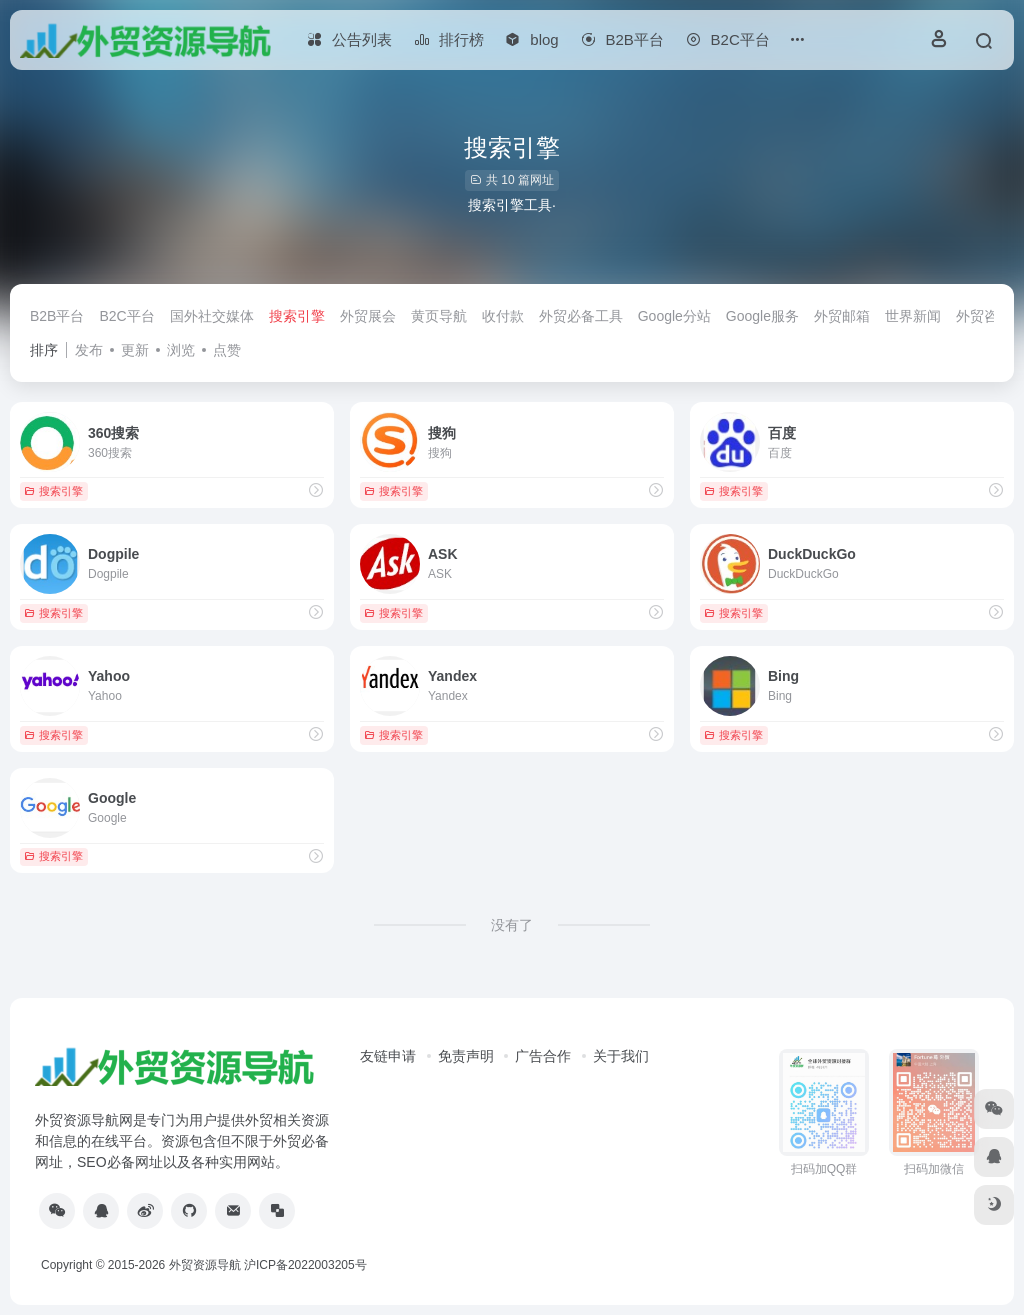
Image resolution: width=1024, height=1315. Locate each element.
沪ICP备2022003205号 (305, 1265)
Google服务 (762, 316)
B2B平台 (57, 316)
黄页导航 (439, 316)
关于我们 (621, 1056)
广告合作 (543, 1056)
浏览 (181, 350)
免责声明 (466, 1056)
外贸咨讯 (984, 316)
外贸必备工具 (581, 316)
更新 (135, 350)
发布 (89, 350)
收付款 (503, 316)
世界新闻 (913, 316)
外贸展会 (368, 316)
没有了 (512, 925)
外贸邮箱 (842, 316)
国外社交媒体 (212, 316)
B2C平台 (126, 316)
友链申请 (388, 1056)
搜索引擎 (297, 316)
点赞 (227, 350)
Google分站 (674, 316)
